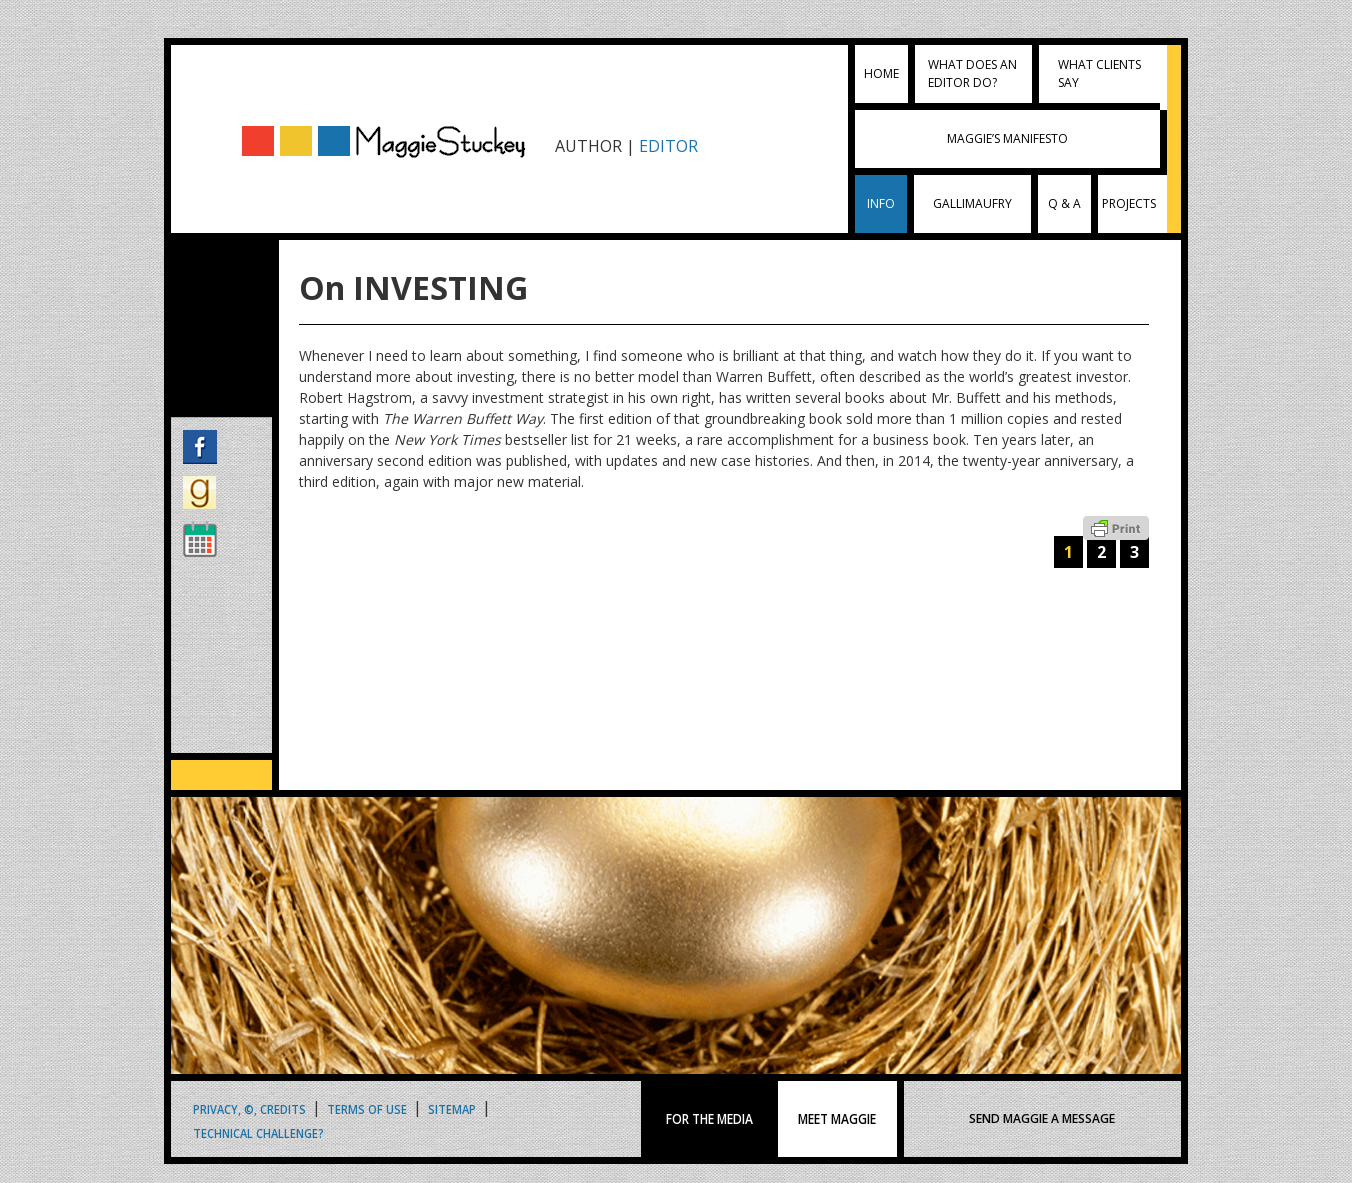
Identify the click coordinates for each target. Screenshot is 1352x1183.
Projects (1129, 203)
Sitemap (452, 1108)
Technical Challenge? (258, 1132)
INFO (881, 203)
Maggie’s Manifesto (1007, 138)
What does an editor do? (972, 73)
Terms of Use (367, 1108)
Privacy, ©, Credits (249, 1108)
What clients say (1099, 73)
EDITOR (668, 146)
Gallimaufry (972, 203)
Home (881, 73)
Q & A (1064, 203)
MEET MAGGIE (837, 1119)
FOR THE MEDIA (709, 1119)
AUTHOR (588, 146)
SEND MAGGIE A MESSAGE (1042, 1118)
